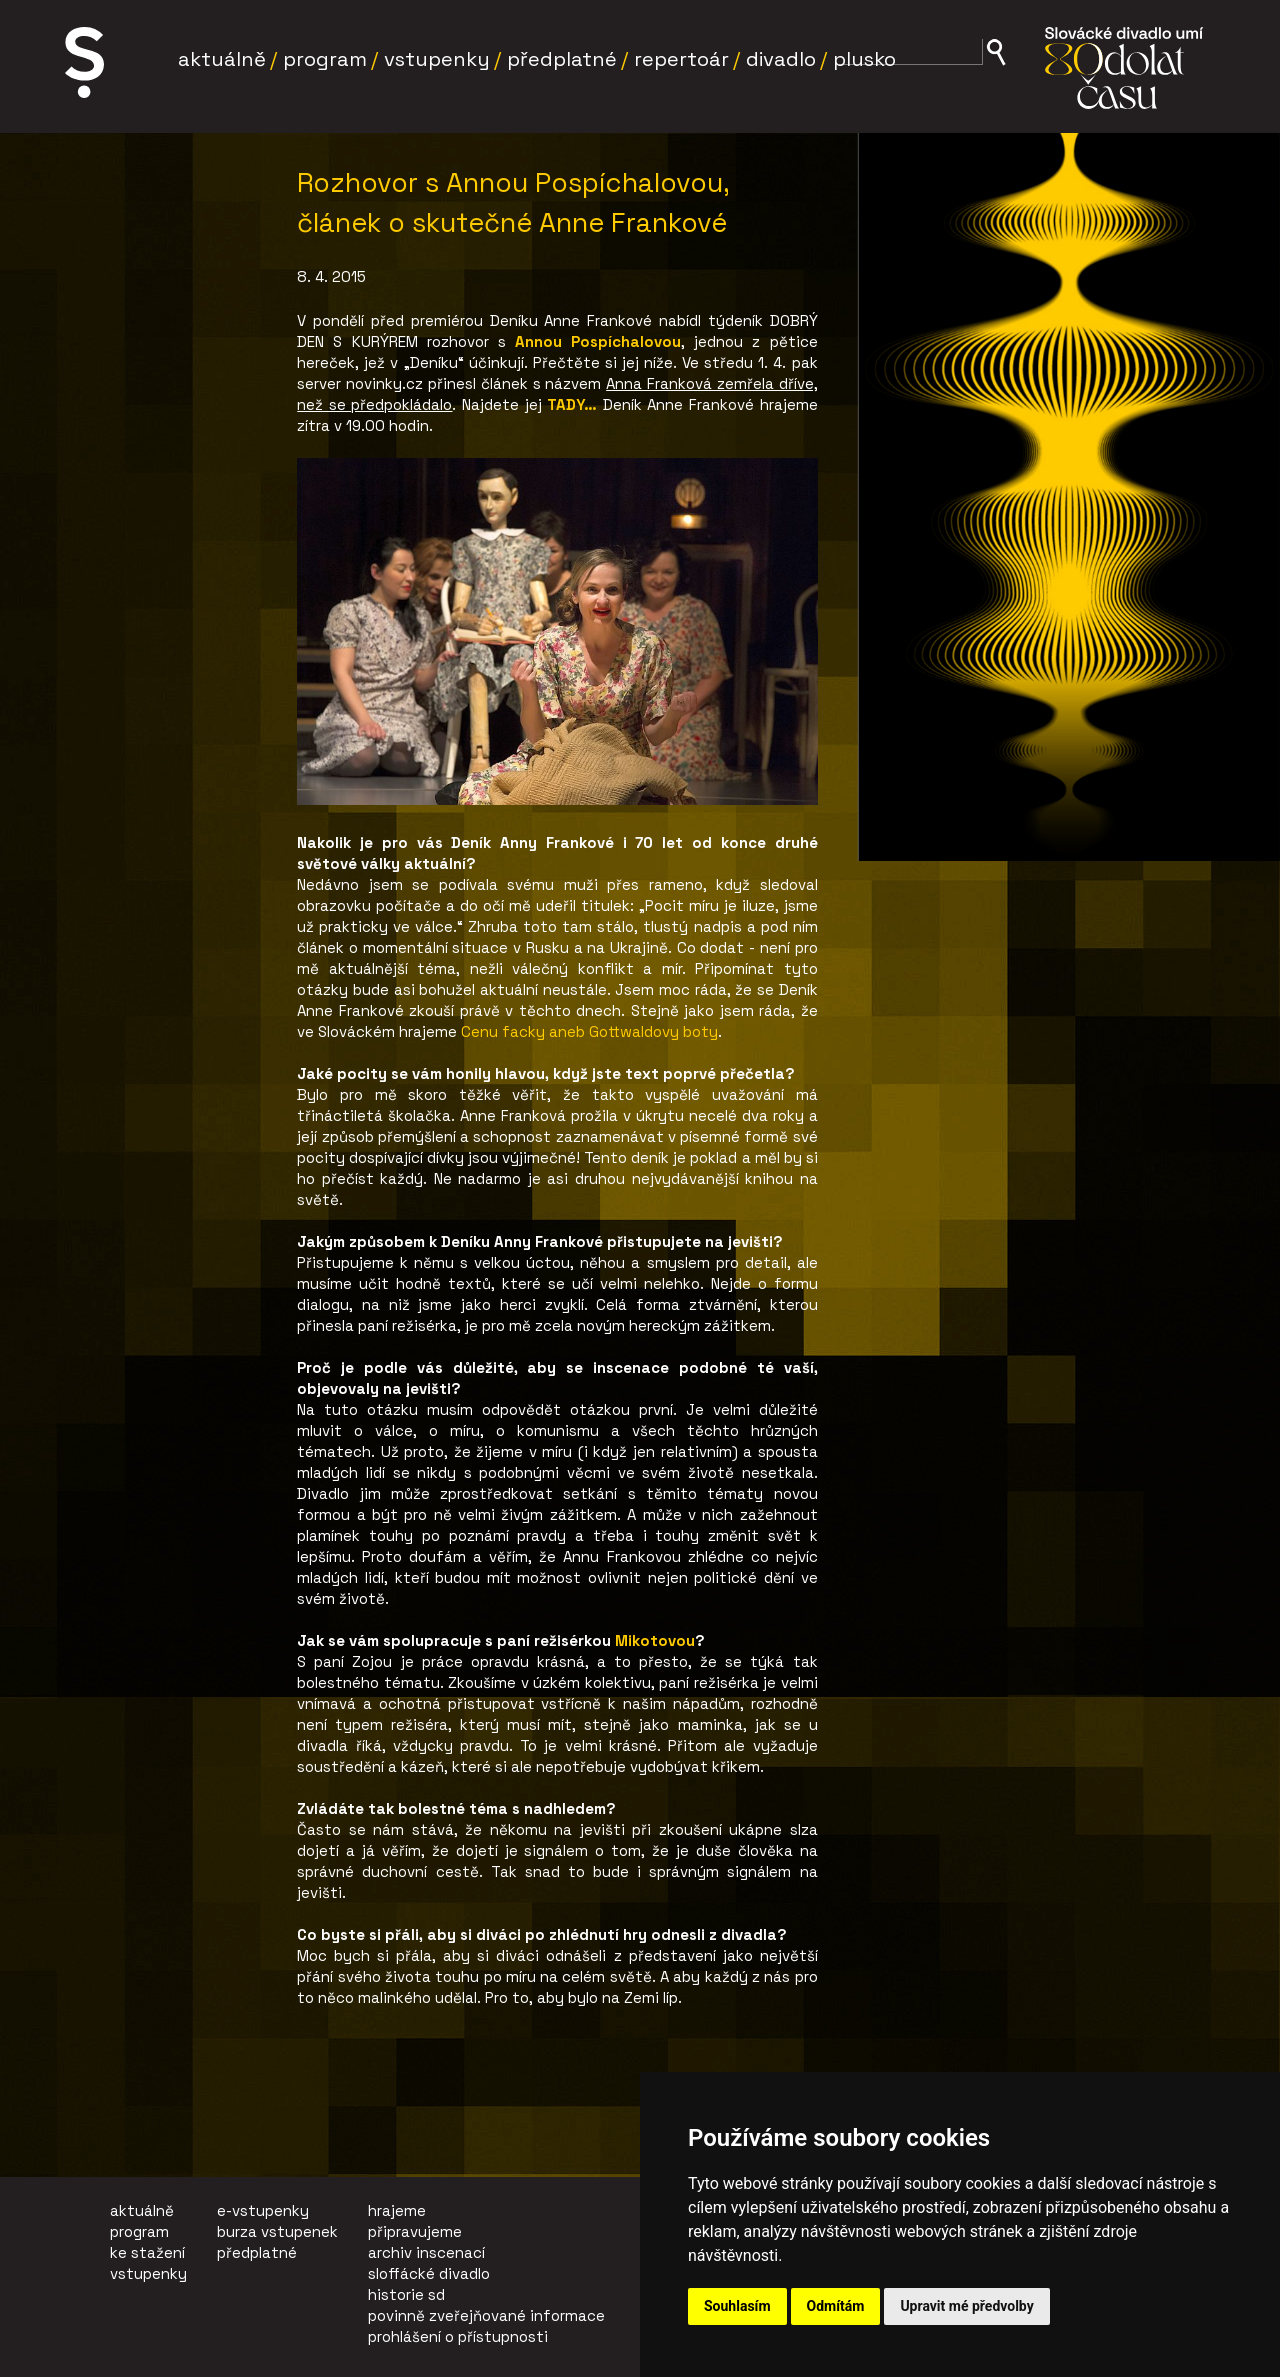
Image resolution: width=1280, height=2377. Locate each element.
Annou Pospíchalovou (598, 341)
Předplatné (562, 59)
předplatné (257, 2252)
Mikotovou (655, 1640)
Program (325, 59)
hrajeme (397, 2210)
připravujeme (415, 2231)
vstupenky (148, 2273)
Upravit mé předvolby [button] (966, 2306)
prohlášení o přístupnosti (458, 2336)
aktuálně (142, 2210)
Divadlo (781, 59)
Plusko (864, 59)
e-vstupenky (263, 2210)
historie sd (406, 2294)
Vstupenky (437, 59)
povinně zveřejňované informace (486, 2315)
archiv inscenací (426, 2252)
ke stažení (147, 2252)
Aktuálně (222, 59)
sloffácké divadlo (429, 2273)
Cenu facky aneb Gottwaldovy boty (589, 1031)
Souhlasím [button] (737, 2306)
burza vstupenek (277, 2231)
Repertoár (681, 59)
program (139, 2231)
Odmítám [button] (836, 2306)
